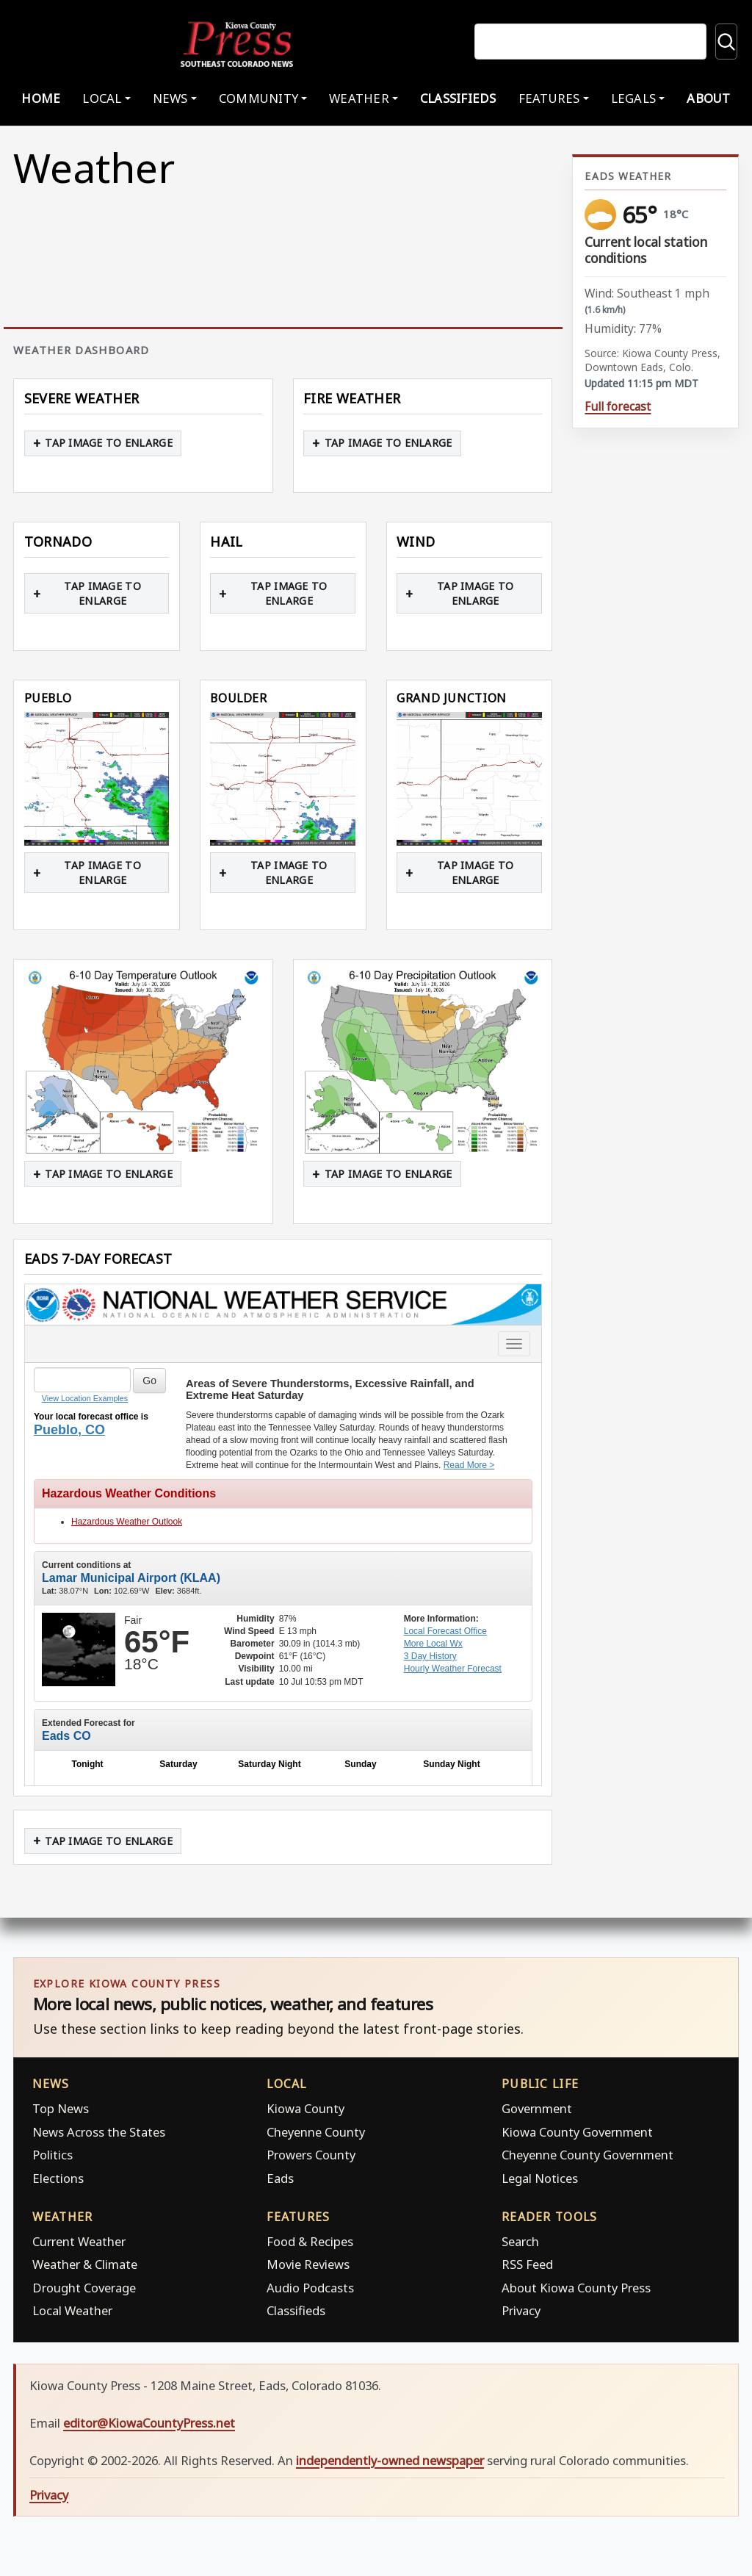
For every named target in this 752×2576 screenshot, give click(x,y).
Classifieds (458, 98)
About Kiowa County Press (576, 2287)
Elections (58, 2178)
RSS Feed (527, 2264)
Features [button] (549, 98)
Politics (52, 2154)
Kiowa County (305, 2108)
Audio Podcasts (310, 2287)
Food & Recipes (310, 2241)
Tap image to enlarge (109, 443)
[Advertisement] (655, 900)
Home (40, 98)
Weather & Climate (84, 2264)
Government (537, 2108)
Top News (60, 2108)
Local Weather (72, 2310)
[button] (97, 778)
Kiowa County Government (577, 2131)
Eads (280, 2178)
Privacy (521, 2310)
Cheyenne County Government (587, 2154)
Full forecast (618, 406)
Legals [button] (634, 98)
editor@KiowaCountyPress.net (149, 2422)
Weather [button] (359, 98)
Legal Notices (540, 2178)
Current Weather (79, 2241)
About (708, 98)
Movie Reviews (308, 2264)
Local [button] (101, 98)
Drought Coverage (84, 2287)
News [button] (170, 98)
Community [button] (258, 98)
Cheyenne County (316, 2131)
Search (520, 2241)
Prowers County (311, 2154)
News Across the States (98, 2131)
